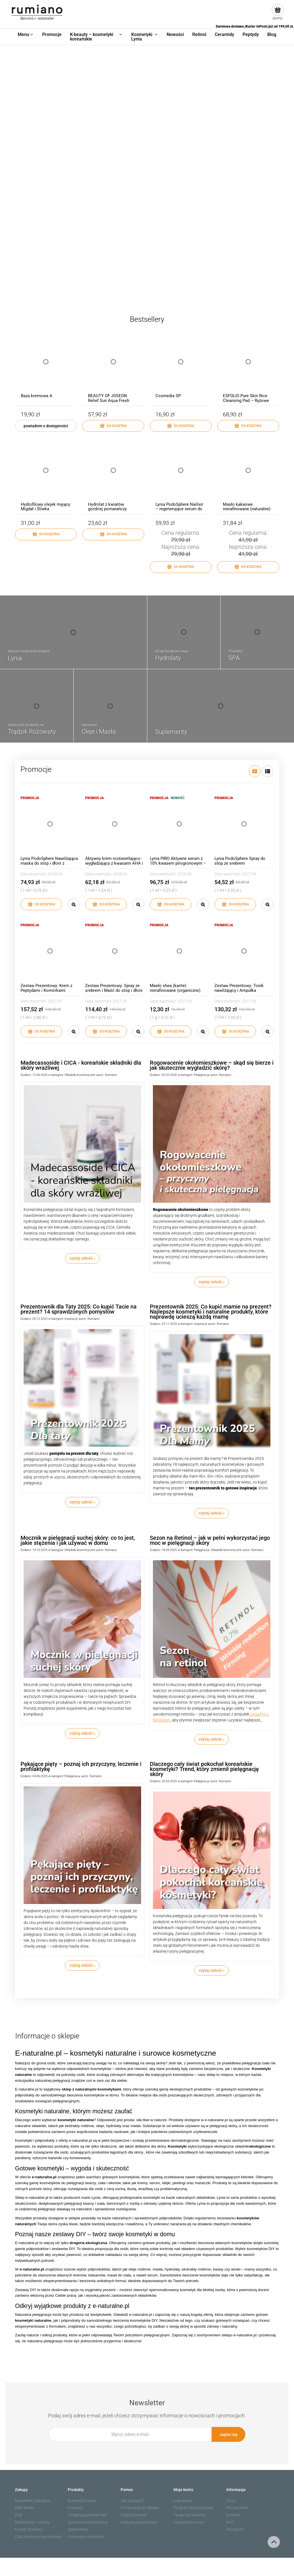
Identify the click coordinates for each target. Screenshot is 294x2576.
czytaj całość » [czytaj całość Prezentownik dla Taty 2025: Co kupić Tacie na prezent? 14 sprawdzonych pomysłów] (82, 1502)
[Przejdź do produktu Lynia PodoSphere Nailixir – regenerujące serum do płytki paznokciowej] (181, 475)
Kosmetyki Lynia (82, 2500)
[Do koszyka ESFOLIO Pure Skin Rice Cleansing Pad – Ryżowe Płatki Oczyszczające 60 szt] (248, 426)
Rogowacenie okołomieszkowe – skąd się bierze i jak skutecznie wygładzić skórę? (211, 1065)
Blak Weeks (25, 2507)
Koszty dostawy (29, 2529)
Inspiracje (71, 1319)
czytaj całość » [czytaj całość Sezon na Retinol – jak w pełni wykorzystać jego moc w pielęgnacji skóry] (212, 1739)
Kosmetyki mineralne (86, 2536)
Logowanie (183, 2500)
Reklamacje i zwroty (32, 2522)
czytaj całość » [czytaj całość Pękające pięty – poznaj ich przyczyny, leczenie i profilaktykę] (82, 1965)
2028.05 (55, 874)
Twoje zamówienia (189, 2515)
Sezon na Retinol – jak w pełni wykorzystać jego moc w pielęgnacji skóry (210, 1540)
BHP (230, 2522)
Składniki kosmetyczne (79, 1075)
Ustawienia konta (188, 2522)
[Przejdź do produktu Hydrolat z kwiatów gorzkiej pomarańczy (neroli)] (113, 475)
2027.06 (249, 874)
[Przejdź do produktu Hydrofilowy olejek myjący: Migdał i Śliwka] (46, 475)
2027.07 (55, 1001)
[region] (147, 171)
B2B (18, 2515)
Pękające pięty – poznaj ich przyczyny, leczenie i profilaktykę (81, 1766)
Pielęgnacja (201, 1075)
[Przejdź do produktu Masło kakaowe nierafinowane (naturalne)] (248, 475)
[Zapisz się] (228, 2434)
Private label (237, 2507)
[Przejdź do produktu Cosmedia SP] (181, 367)
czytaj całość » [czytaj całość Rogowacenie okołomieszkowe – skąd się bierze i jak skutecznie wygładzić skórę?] (212, 1282)
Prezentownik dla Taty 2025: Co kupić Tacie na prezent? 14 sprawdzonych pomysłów (79, 1309)
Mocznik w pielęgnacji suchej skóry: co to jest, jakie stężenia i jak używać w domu (78, 1540)
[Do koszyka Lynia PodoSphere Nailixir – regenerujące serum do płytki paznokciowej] (181, 567)
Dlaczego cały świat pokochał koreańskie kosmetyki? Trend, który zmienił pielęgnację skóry (204, 1769)
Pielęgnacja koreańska (87, 2515)
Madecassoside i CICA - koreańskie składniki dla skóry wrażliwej (81, 1065)
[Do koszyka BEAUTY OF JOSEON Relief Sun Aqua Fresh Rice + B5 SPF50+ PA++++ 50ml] (113, 426)
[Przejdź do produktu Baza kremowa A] (46, 367)
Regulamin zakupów (32, 2500)
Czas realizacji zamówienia (38, 2536)
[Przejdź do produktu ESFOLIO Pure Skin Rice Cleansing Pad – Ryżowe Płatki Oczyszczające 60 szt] (248, 367)
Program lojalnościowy (193, 2507)
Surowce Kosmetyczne (87, 2522)
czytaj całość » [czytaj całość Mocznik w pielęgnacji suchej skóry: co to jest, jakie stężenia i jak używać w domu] (82, 1733)
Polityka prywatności (139, 2522)
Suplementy (78, 2529)
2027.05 (120, 1001)
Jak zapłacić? (132, 2500)
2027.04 (184, 1001)
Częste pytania (133, 2515)
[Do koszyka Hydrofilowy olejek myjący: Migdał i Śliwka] (46, 534)
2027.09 (249, 1001)
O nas (231, 2500)
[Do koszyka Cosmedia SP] (181, 426)
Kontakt (233, 2515)
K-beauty (75, 2507)
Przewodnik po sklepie (140, 2507)
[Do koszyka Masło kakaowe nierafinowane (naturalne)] (248, 567)
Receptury (235, 2529)
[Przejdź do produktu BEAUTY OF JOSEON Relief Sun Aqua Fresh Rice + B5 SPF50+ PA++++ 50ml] (113, 367)
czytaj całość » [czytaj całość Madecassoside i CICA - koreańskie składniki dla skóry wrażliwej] (82, 1258)
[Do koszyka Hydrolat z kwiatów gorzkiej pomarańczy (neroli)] (113, 534)
